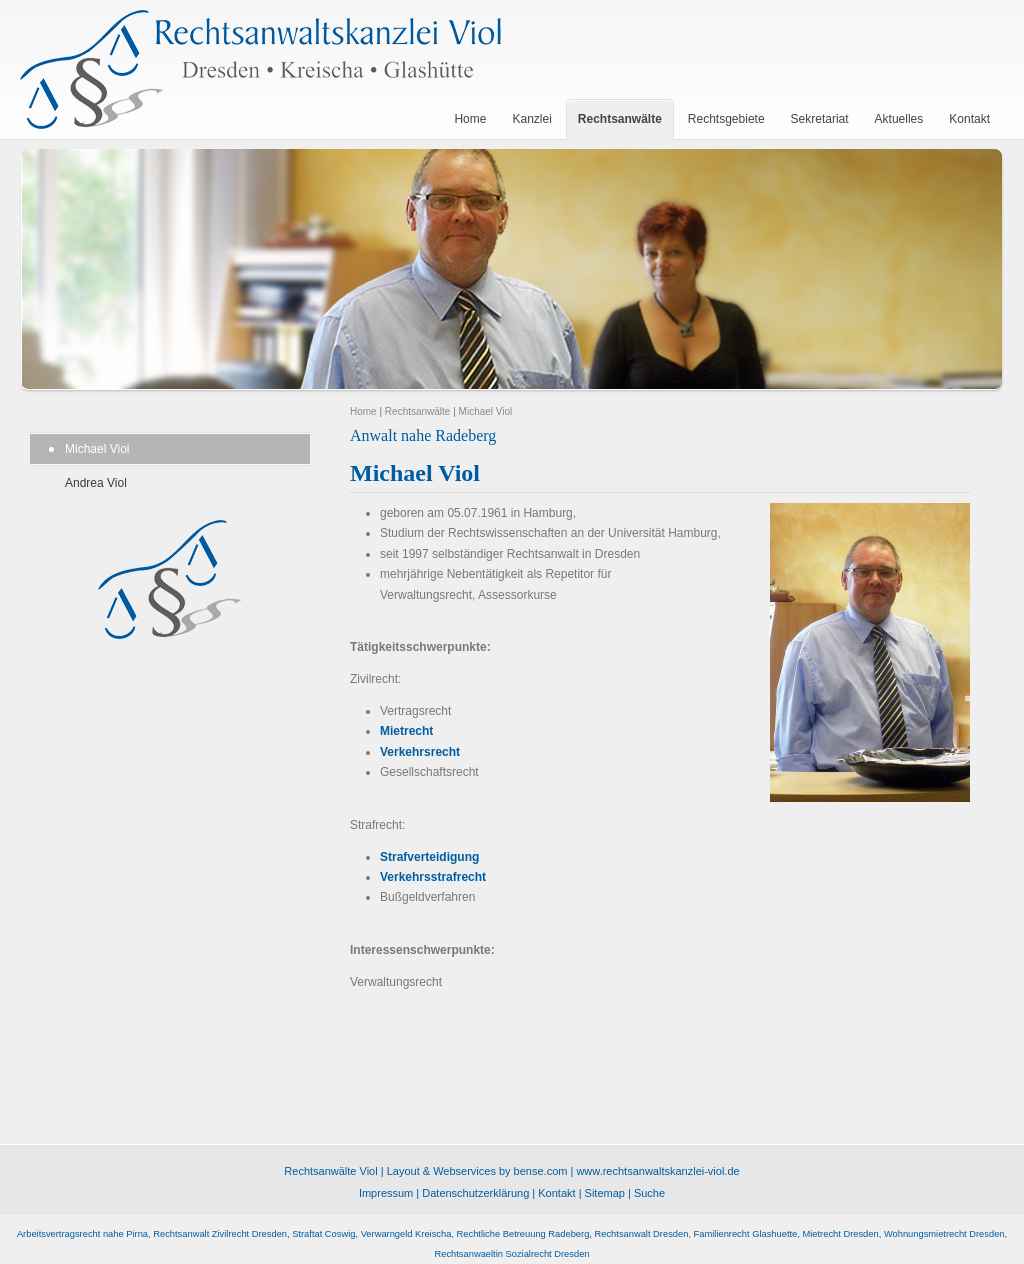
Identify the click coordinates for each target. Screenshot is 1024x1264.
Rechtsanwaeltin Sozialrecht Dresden (511, 1254)
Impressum (386, 1193)
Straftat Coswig (323, 1234)
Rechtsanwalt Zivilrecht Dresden (220, 1234)
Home (363, 411)
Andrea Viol (96, 483)
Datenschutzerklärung (475, 1193)
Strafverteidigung (429, 857)
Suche (649, 1193)
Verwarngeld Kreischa (406, 1234)
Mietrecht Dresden (840, 1234)
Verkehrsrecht (420, 752)
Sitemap (605, 1193)
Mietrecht (406, 731)
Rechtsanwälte (418, 411)
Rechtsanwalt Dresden (642, 1234)
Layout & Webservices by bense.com (477, 1171)
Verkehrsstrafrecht (433, 877)
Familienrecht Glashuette (746, 1234)
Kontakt (556, 1193)
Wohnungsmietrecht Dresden (944, 1234)
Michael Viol (97, 449)
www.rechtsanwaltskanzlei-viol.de (657, 1171)
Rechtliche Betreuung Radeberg (523, 1234)
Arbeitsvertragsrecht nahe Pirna (82, 1234)
